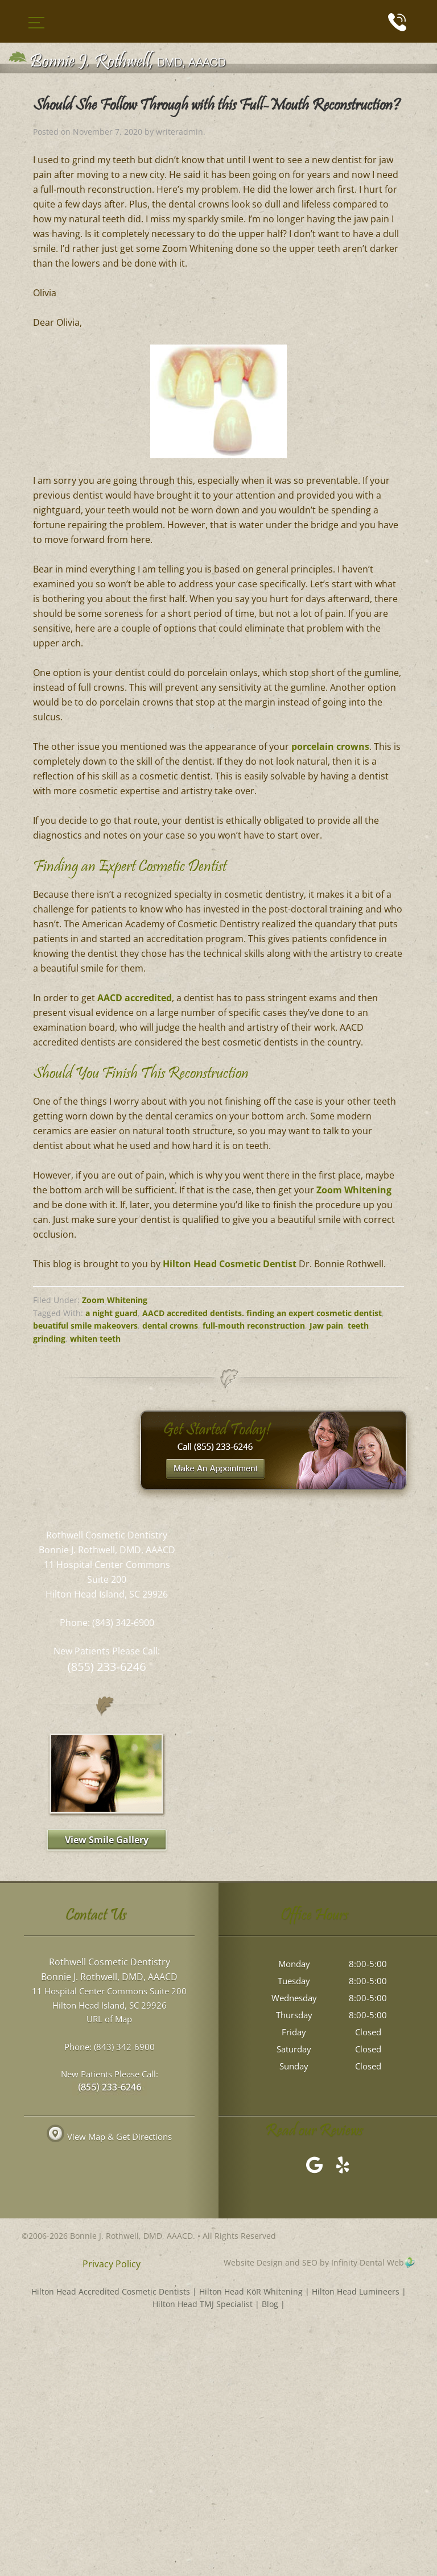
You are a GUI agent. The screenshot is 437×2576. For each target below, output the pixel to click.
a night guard (111, 1313)
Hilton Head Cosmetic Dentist (229, 1264)
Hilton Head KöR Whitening (251, 2291)
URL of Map (109, 2019)
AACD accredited (134, 998)
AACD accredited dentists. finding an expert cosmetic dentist (262, 1313)
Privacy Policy (112, 2264)
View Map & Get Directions (109, 2136)
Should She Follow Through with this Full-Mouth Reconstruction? (217, 106)
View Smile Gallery (107, 1840)
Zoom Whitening (353, 1190)
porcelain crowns (330, 746)
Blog (270, 2304)
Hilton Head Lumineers (355, 2291)
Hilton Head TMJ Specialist (202, 2304)
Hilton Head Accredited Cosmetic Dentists (110, 2291)
